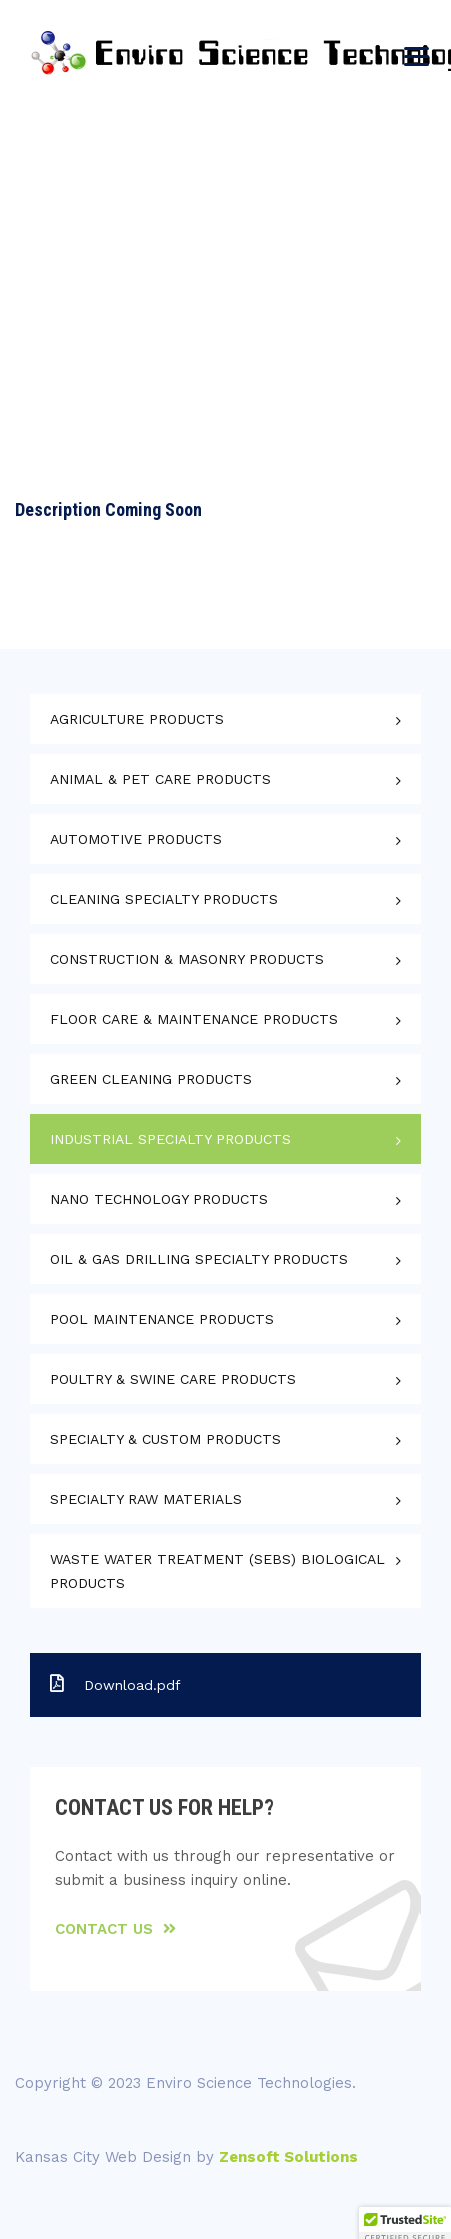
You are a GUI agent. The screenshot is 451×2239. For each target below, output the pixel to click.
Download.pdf (115, 1683)
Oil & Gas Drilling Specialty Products (199, 1259)
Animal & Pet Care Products (160, 779)
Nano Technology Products (159, 1199)
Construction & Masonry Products (187, 959)
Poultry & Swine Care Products (173, 1379)
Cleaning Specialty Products (164, 899)
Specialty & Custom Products (165, 1439)
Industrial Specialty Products (170, 1139)
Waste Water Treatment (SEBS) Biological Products (217, 1571)
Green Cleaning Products (151, 1079)
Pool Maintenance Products (162, 1319)
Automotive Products (136, 839)
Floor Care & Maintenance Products (194, 1019)
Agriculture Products (137, 719)
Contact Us (115, 1929)
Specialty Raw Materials (146, 1499)
